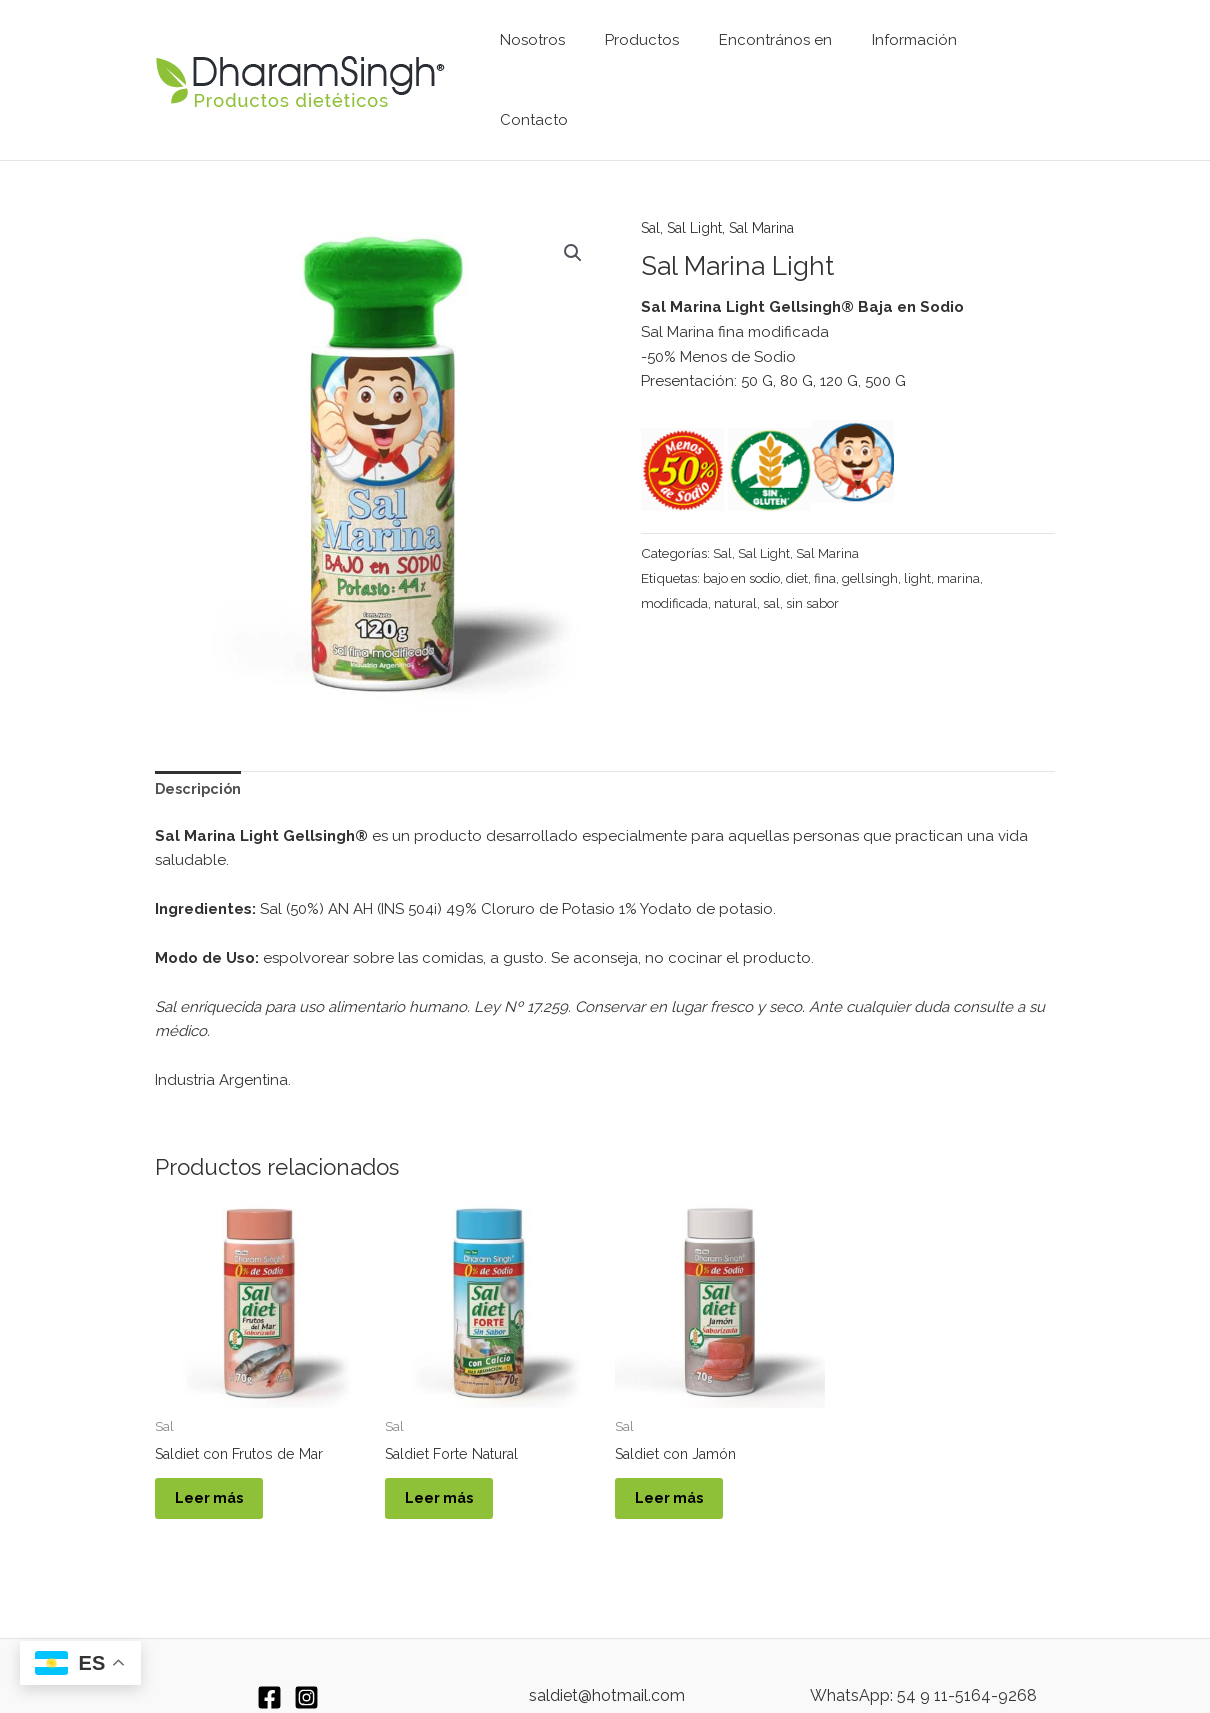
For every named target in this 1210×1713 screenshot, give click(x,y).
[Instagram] (306, 1655)
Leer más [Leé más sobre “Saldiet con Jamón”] (680, 1451)
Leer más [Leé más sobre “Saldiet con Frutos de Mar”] (220, 1451)
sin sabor (816, 548)
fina (831, 523)
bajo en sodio (744, 523)
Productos (647, 53)
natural (738, 548)
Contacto (1006, 53)
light (926, 523)
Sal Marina (774, 173)
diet (802, 523)
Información (899, 53)
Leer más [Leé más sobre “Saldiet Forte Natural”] (450, 1451)
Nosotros (547, 53)
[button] (572, 199)
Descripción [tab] (200, 735)
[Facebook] (269, 1655)
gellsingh (877, 523)
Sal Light (700, 173)
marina (967, 523)
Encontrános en (770, 53)
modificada (676, 548)
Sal (652, 173)
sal (774, 548)
